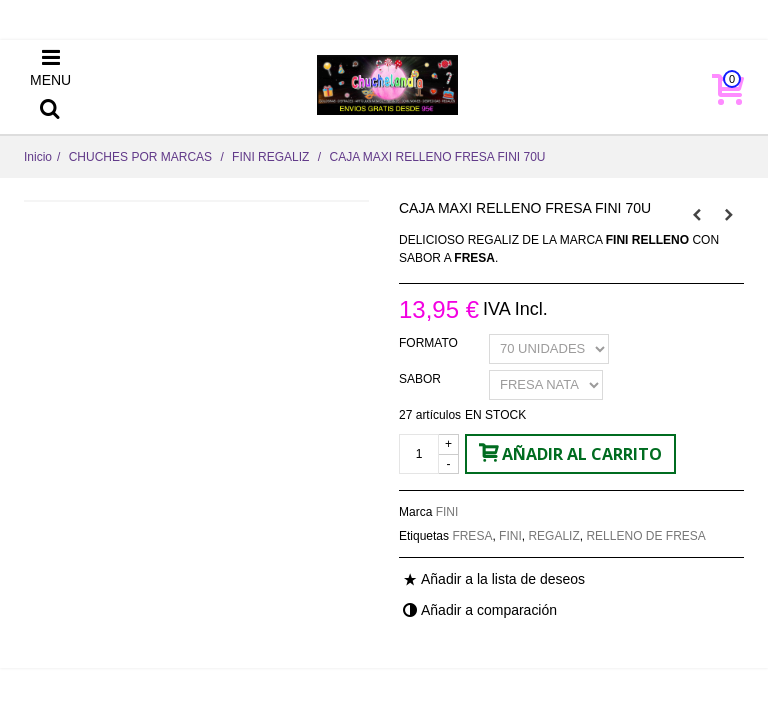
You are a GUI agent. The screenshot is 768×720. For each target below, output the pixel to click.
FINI (447, 512)
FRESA (472, 536)
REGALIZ (553, 536)
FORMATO (430, 343)
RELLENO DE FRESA (645, 536)
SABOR (421, 379)
